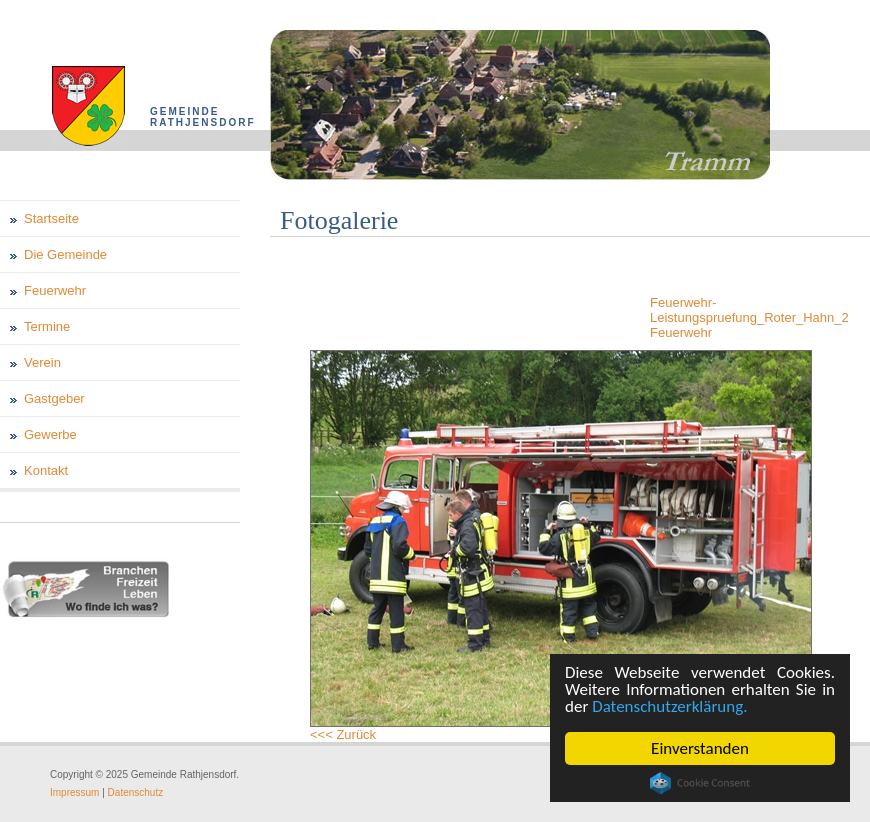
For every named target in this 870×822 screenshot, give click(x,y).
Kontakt (46, 470)
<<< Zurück (343, 734)
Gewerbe (50, 434)
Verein (42, 362)
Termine (47, 326)
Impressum (74, 792)
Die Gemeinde (65, 254)
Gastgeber (54, 398)
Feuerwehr (55, 290)
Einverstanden (700, 748)
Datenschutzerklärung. (669, 706)
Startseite (51, 218)
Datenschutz (136, 792)
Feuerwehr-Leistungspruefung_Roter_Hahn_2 (749, 310)
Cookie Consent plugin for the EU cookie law (700, 783)
